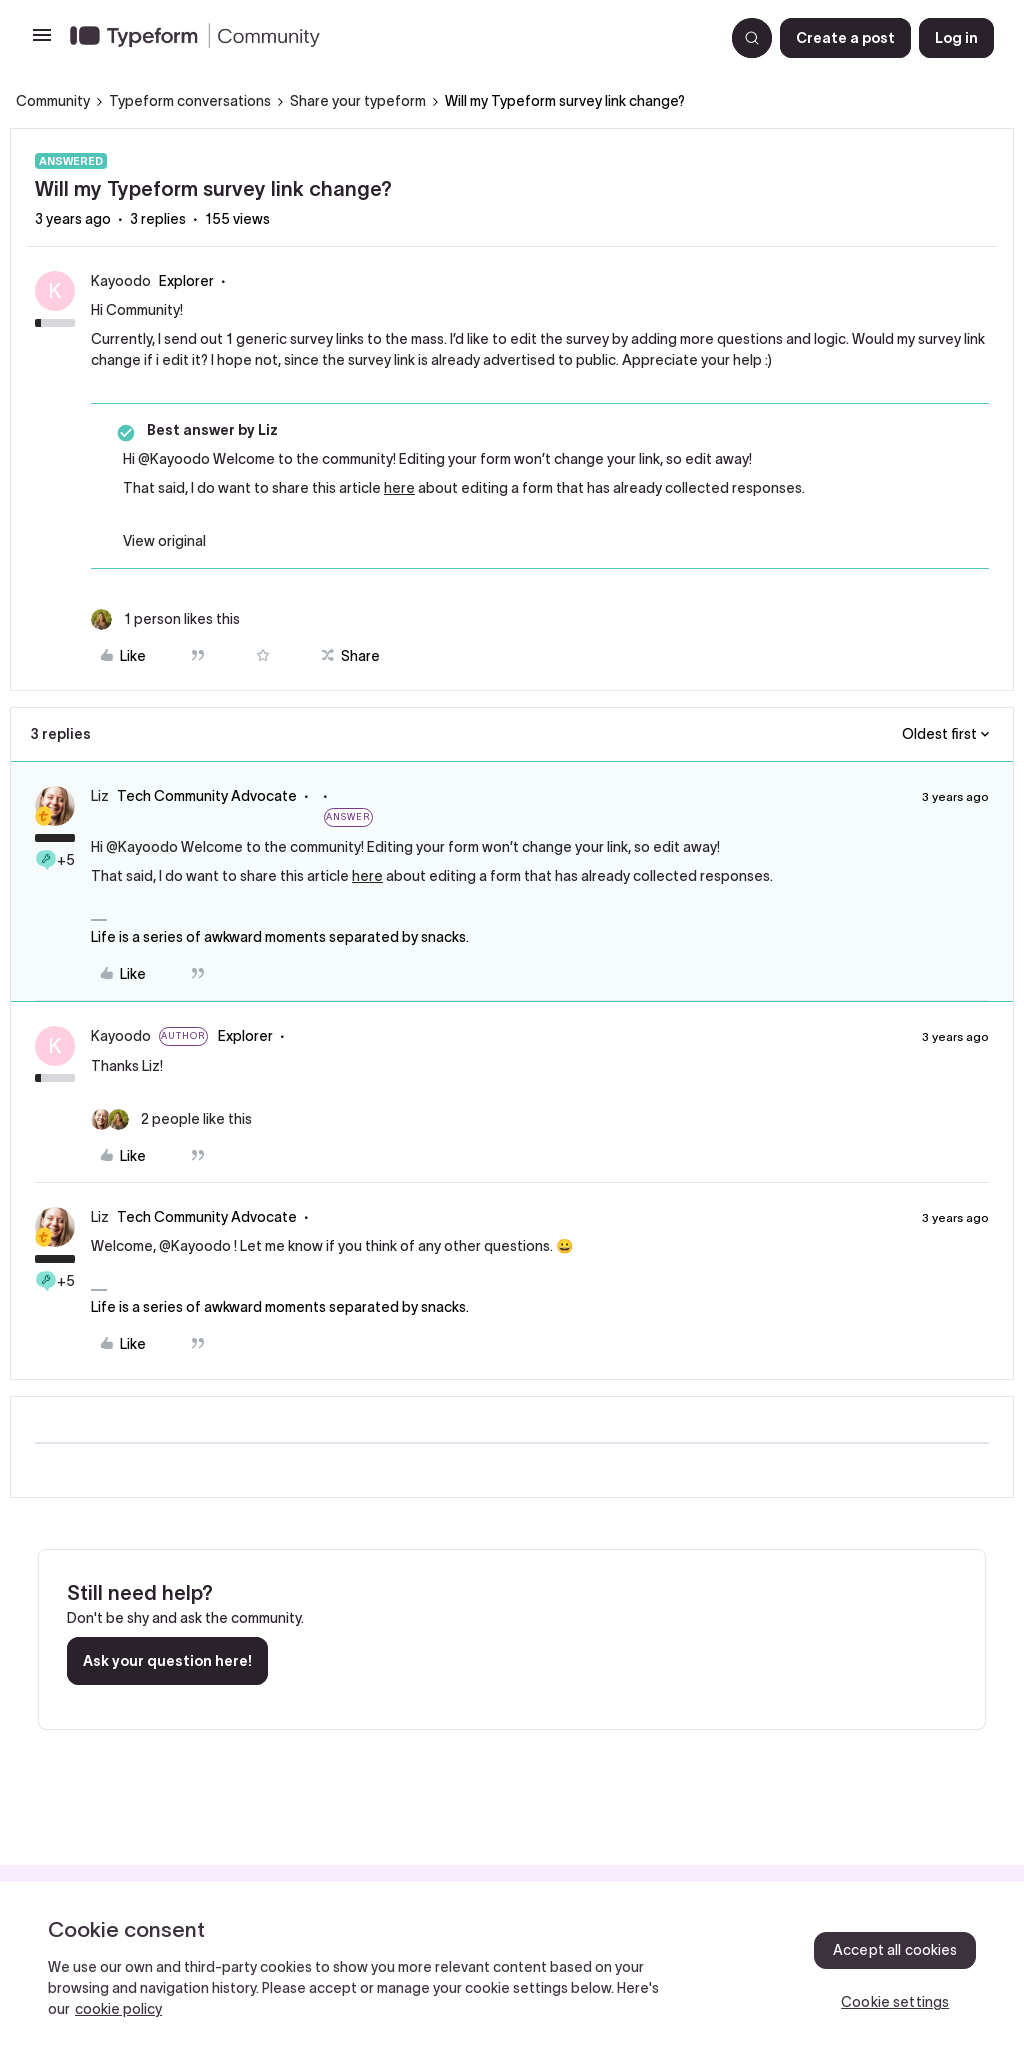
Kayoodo (121, 281)
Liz (100, 796)
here (399, 488)
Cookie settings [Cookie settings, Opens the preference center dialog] (895, 2002)
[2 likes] (171, 1119)
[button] (42, 42)
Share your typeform (358, 101)
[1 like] (165, 619)
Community (53, 101)
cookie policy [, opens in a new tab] (118, 2009)
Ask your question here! (167, 1661)
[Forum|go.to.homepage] (389, 38)
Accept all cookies (895, 1950)
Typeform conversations (190, 101)
